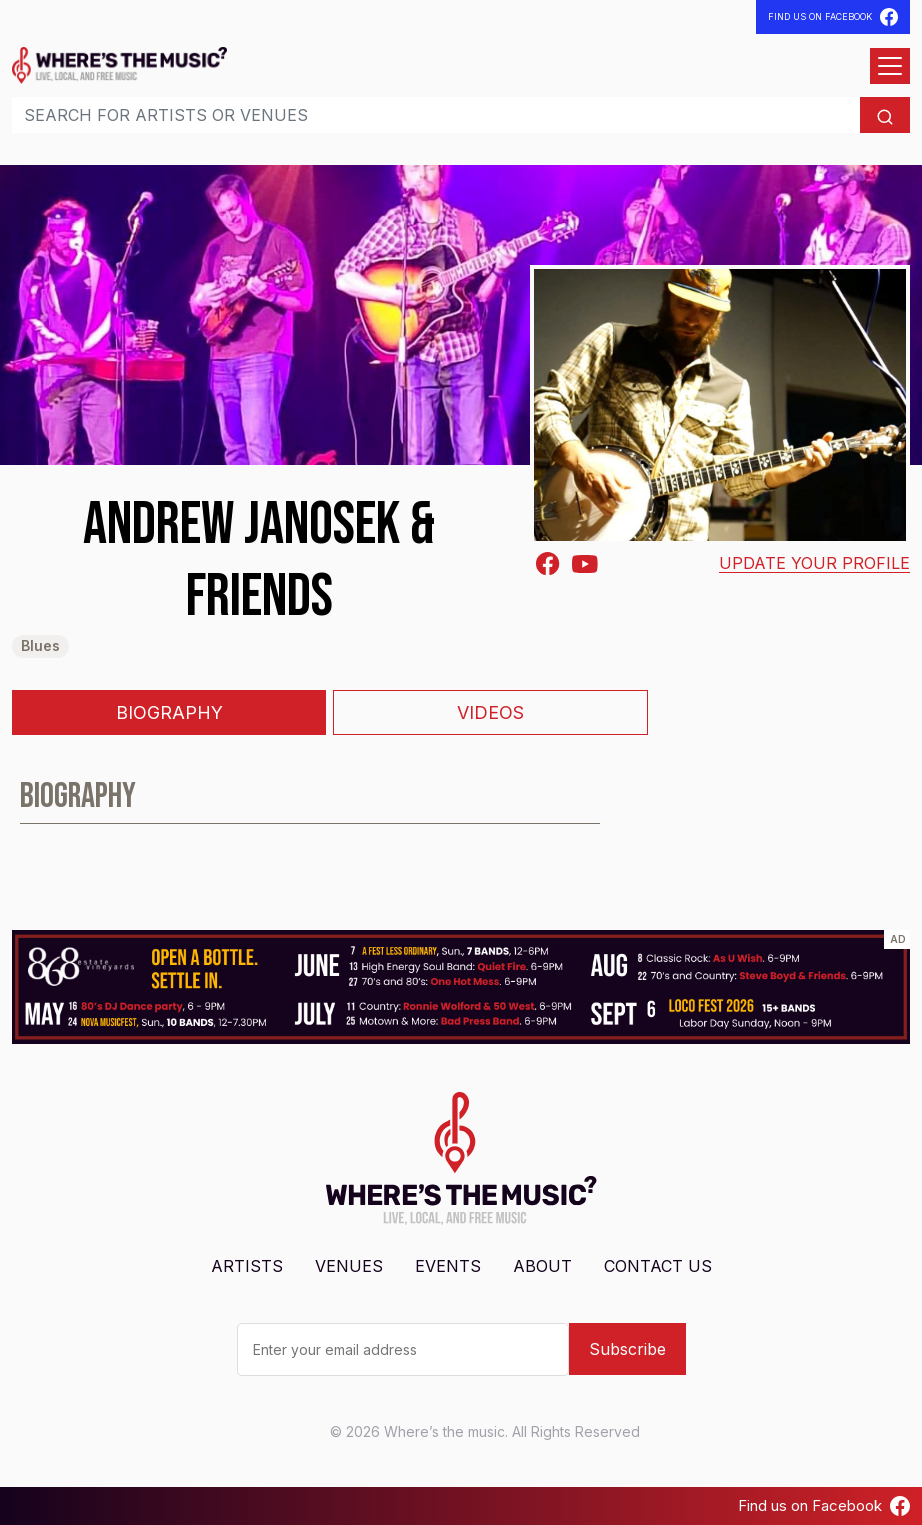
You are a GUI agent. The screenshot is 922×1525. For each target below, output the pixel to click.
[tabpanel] (461, 805)
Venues (349, 1266)
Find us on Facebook (824, 1506)
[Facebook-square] (548, 563)
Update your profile (814, 563)
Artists (247, 1266)
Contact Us (658, 1266)
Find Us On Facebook (833, 17)
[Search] (436, 115)
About (542, 1266)
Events (448, 1266)
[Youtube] (585, 562)
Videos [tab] (490, 712)
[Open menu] (890, 66)
